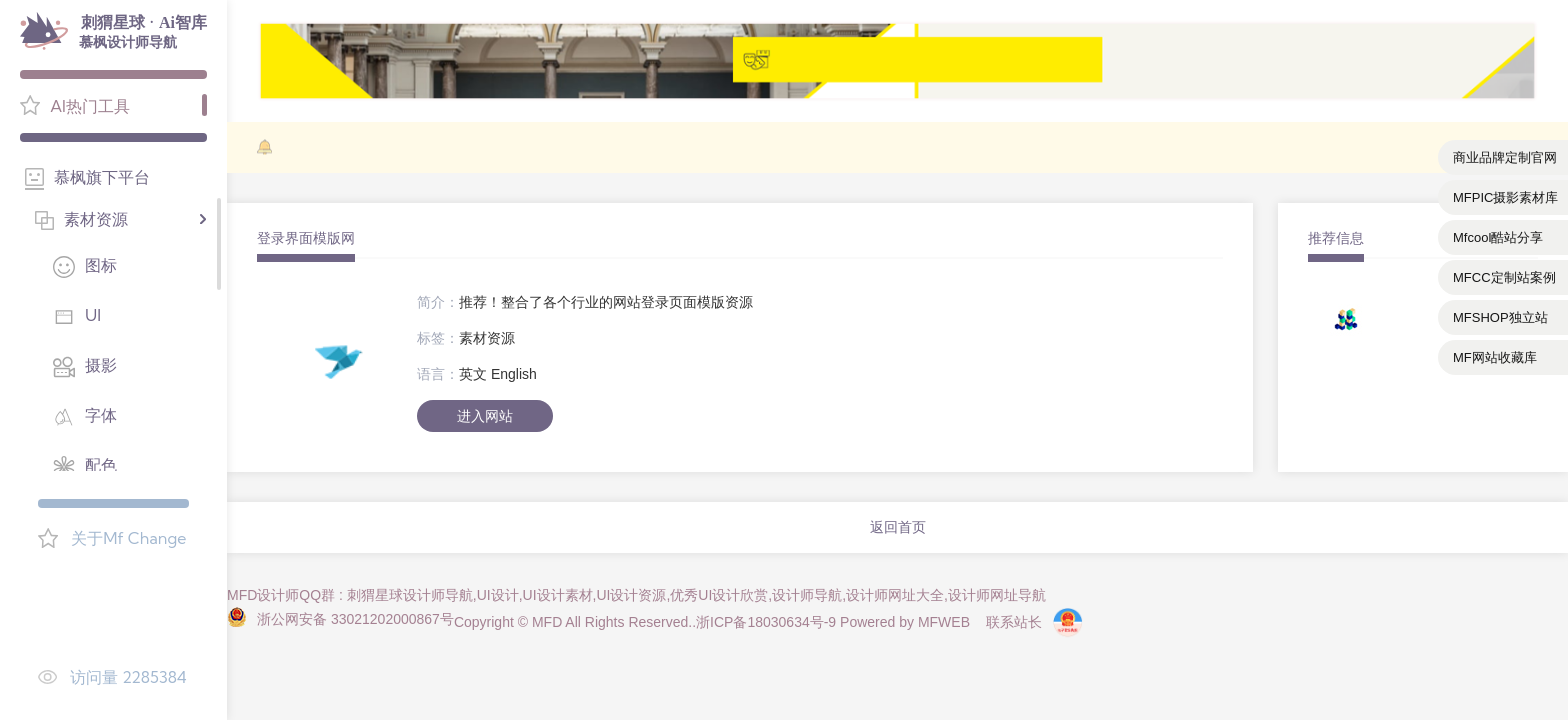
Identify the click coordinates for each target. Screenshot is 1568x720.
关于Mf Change (128, 538)
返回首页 (898, 527)
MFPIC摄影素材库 (1505, 197)
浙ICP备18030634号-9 (766, 622)
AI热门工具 (90, 106)
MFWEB (944, 622)
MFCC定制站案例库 (1504, 282)
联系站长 (1014, 622)
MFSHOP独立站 (1500, 317)
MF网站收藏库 (1495, 357)
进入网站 (485, 416)
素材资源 (487, 338)
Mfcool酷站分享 (1498, 237)
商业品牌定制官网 (1505, 157)
